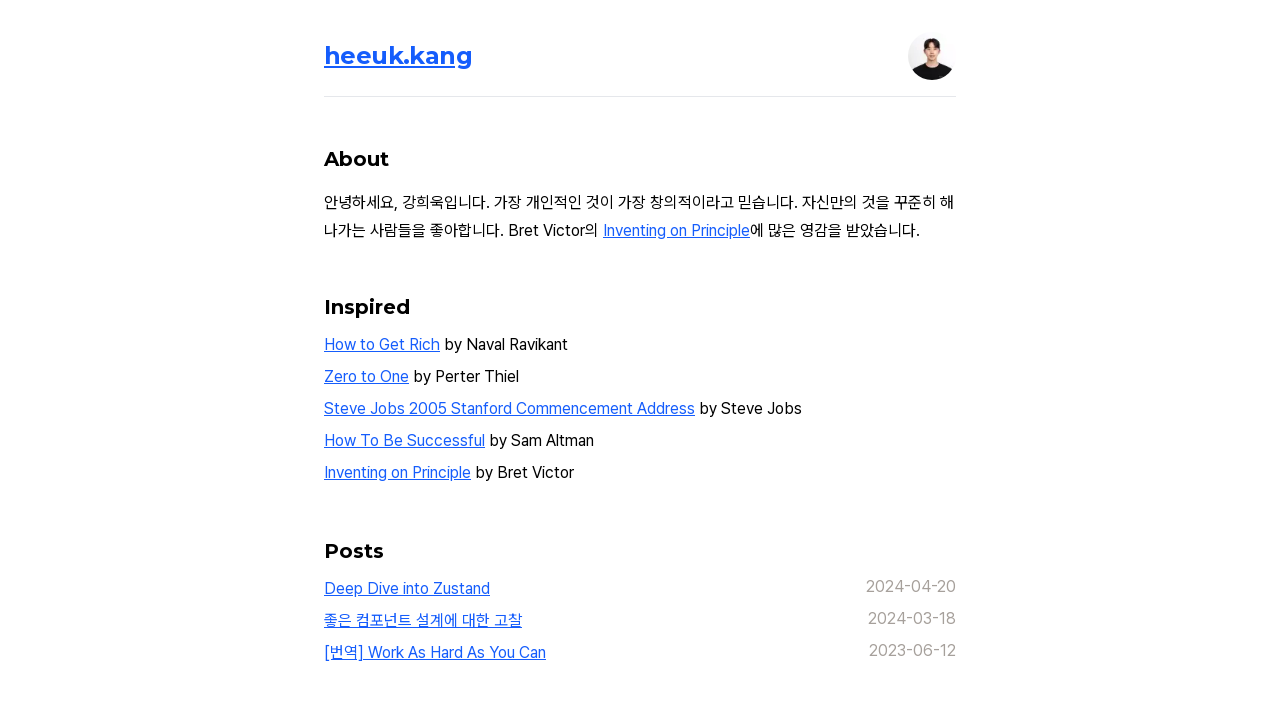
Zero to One (366, 376)
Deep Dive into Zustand (407, 588)
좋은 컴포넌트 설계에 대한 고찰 (423, 620)
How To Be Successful (404, 440)
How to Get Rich (382, 344)
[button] (932, 56)
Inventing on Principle (676, 230)
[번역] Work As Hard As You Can (435, 652)
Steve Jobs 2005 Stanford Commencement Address (509, 408)
